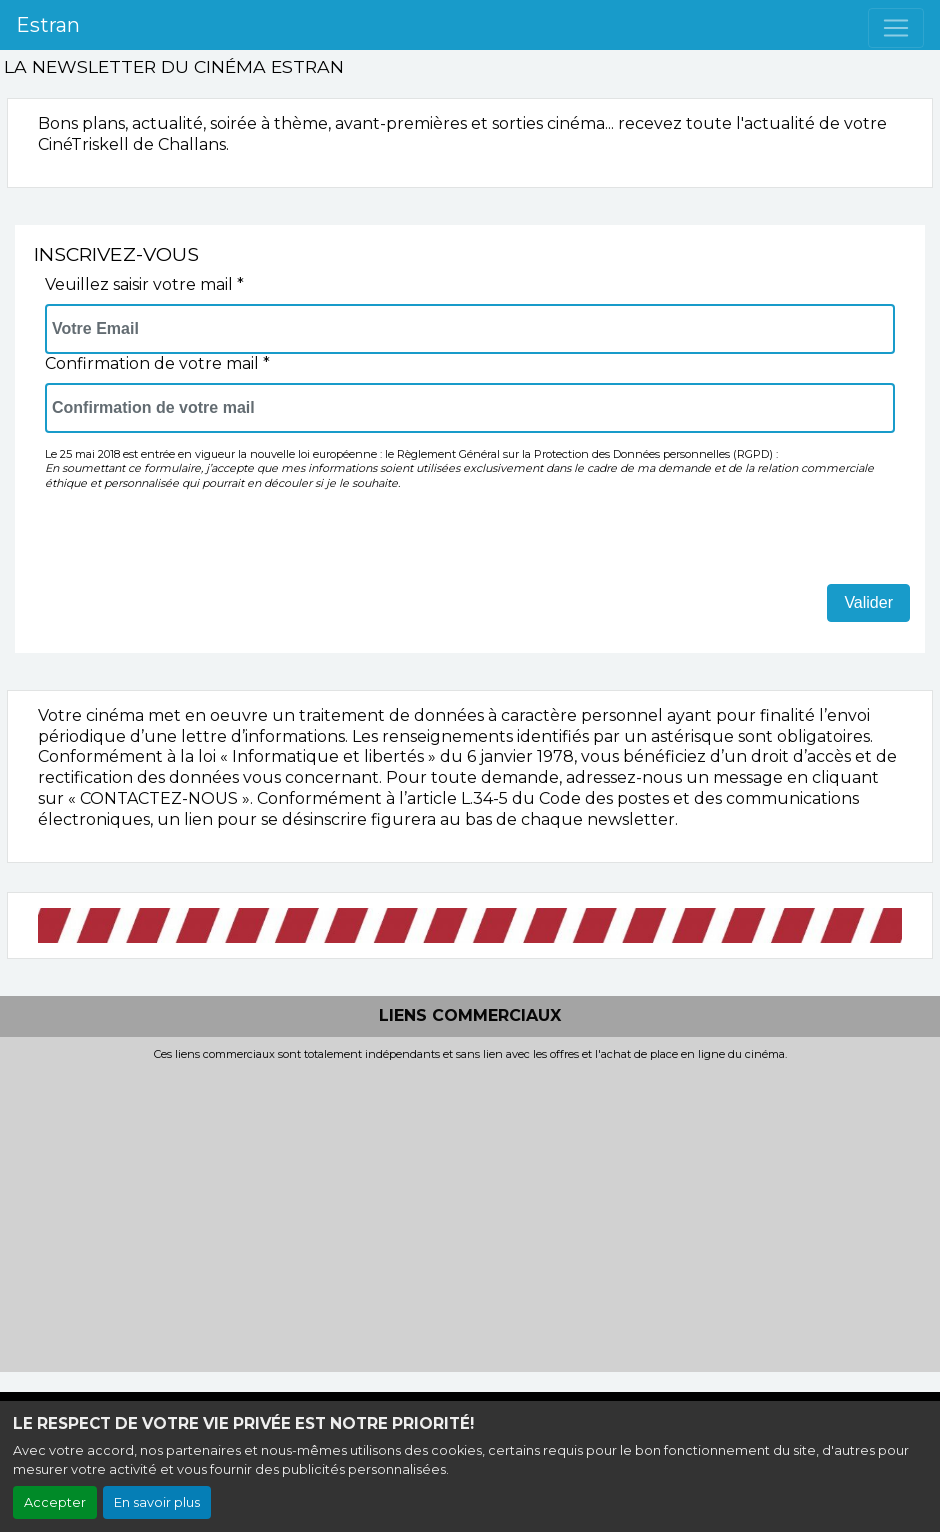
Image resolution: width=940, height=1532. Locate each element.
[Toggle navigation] (896, 28)
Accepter (55, 1502)
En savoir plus (157, 1502)
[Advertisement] (470, 1211)
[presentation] (197, 545)
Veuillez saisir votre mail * (144, 284)
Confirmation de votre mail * (157, 363)
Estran (48, 25)
